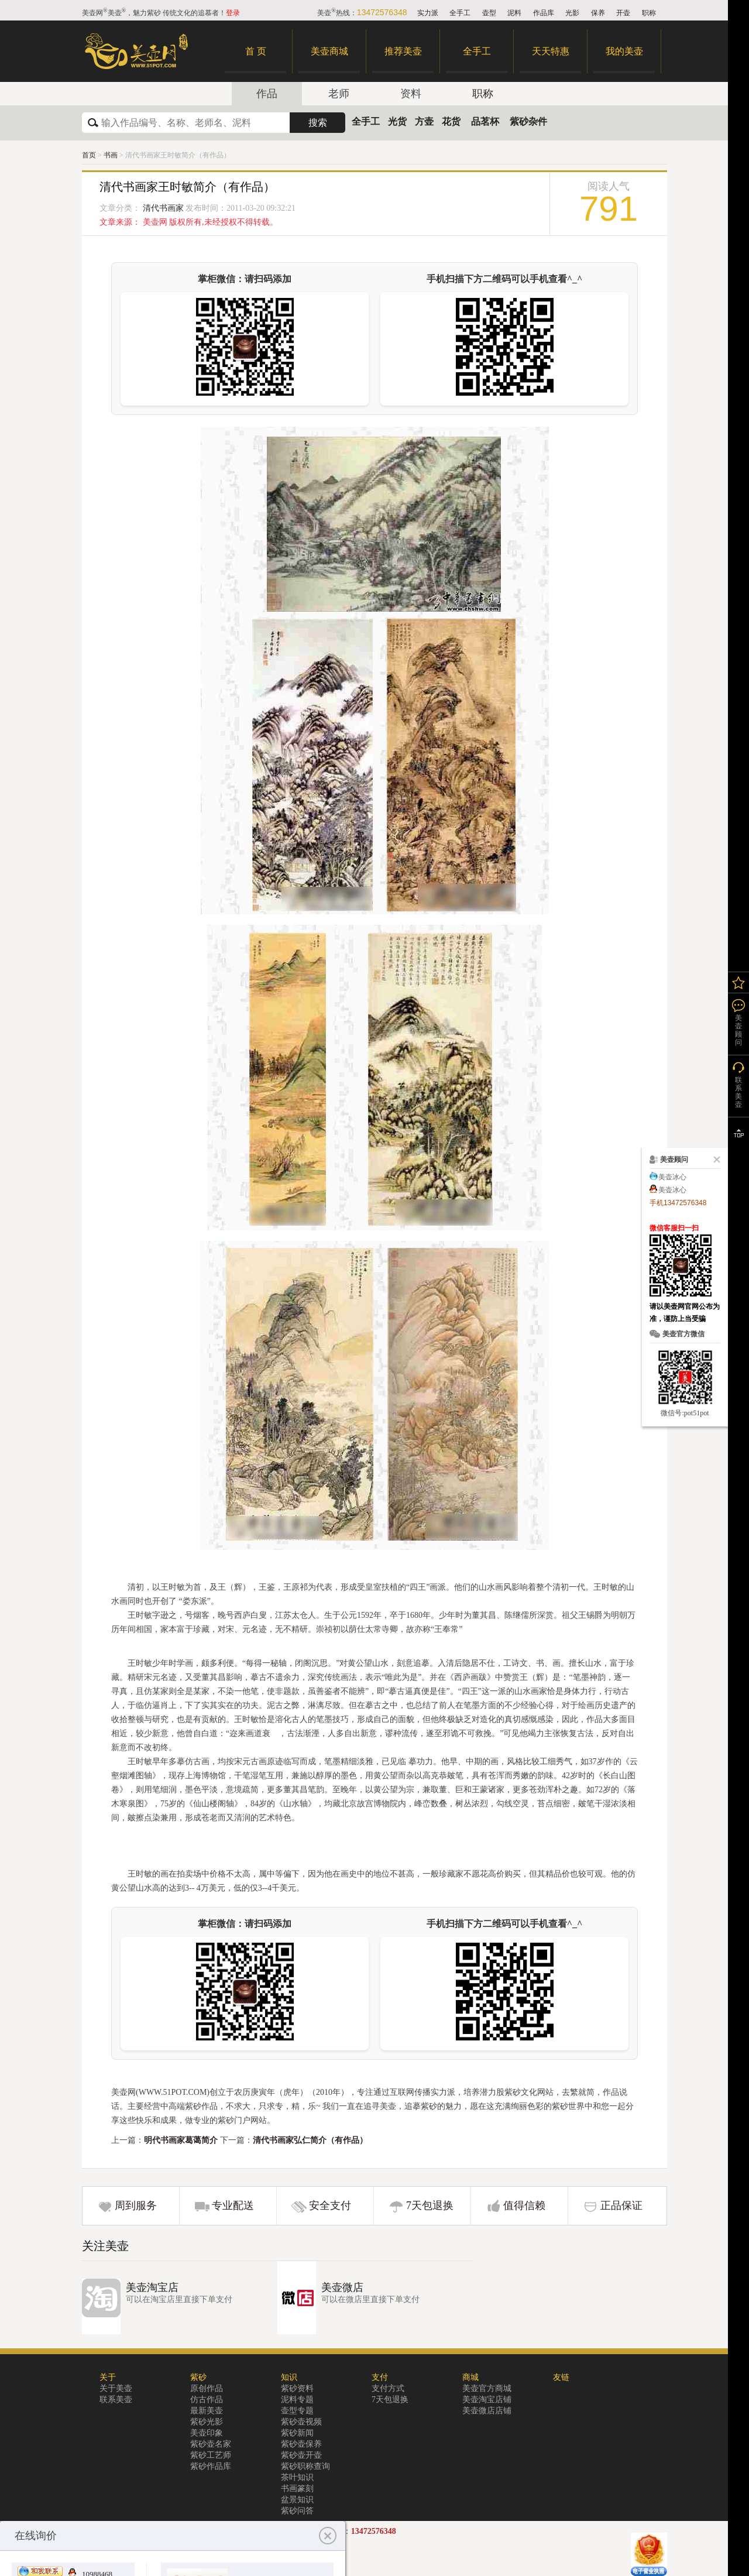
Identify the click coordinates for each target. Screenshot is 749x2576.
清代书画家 (163, 208)
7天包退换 (429, 2205)
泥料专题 (297, 2399)
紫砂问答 (297, 2510)
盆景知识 (297, 2499)
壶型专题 (297, 2410)
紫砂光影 (206, 2421)
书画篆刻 (297, 2488)
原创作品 (206, 2388)
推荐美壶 (403, 51)
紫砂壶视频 (301, 2421)
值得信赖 (524, 2205)
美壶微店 (342, 2287)
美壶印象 (206, 2432)
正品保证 (621, 2205)
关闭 (714, 1159)
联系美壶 (115, 2399)
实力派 (427, 13)
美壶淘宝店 (152, 2287)
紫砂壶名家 (210, 2444)
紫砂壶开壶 (301, 2455)
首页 (89, 155)
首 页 (255, 51)
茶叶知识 (297, 2477)
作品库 (543, 13)
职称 (649, 13)
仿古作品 (206, 2399)
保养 (598, 13)
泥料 (514, 13)
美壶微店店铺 (486, 2410)
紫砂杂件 (528, 121)
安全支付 (330, 2205)
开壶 (623, 13)
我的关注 (738, 982)
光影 (572, 13)
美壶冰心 (672, 1177)
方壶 (424, 121)
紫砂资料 (297, 2388)
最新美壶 (206, 2410)
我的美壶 (624, 51)
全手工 (459, 13)
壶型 (489, 13)
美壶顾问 (738, 1030)
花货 (451, 121)
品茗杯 (485, 121)
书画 (111, 155)
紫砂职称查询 (305, 2466)
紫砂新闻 (297, 2432)
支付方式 (388, 2388)
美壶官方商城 (486, 2388)
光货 (397, 121)
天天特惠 (550, 51)
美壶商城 (329, 51)
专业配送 (233, 2205)
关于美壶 (115, 2388)
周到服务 (136, 2205)
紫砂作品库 (210, 2466)
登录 (233, 13)
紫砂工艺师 (210, 2455)
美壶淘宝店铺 (486, 2399)
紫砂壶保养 (301, 2444)
